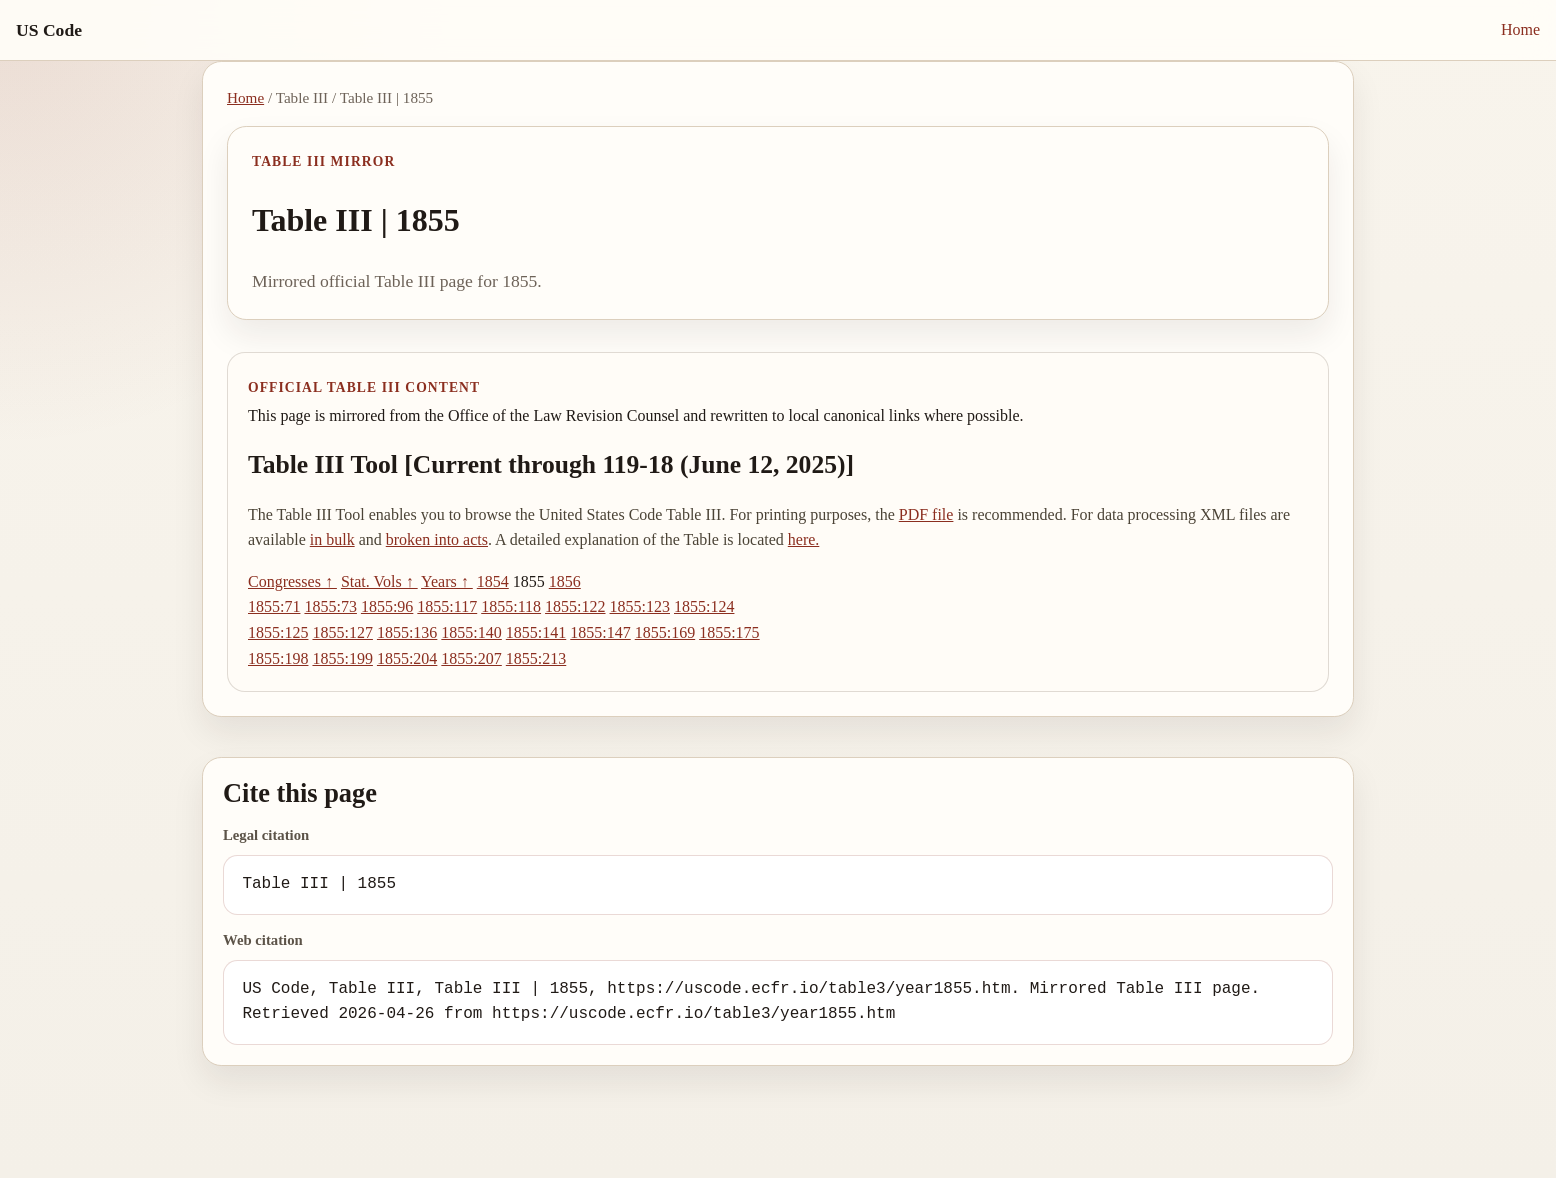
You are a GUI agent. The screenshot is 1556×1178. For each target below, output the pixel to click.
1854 (493, 581)
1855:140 (471, 632)
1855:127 (342, 632)
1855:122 (575, 606)
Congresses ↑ (292, 581)
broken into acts (437, 539)
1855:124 (704, 606)
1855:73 (330, 606)
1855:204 (407, 658)
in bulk (332, 539)
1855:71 (274, 606)
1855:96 (387, 606)
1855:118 (511, 606)
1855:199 (342, 658)
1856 (565, 581)
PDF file (926, 514)
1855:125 (278, 632)
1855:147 (600, 632)
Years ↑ (447, 581)
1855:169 (665, 632)
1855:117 (447, 606)
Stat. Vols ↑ (379, 581)
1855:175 (729, 632)
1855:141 (536, 632)
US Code (49, 30)
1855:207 (471, 658)
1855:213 (536, 658)
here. (804, 539)
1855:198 (278, 658)
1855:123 (640, 606)
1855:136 (407, 632)
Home (1520, 29)
